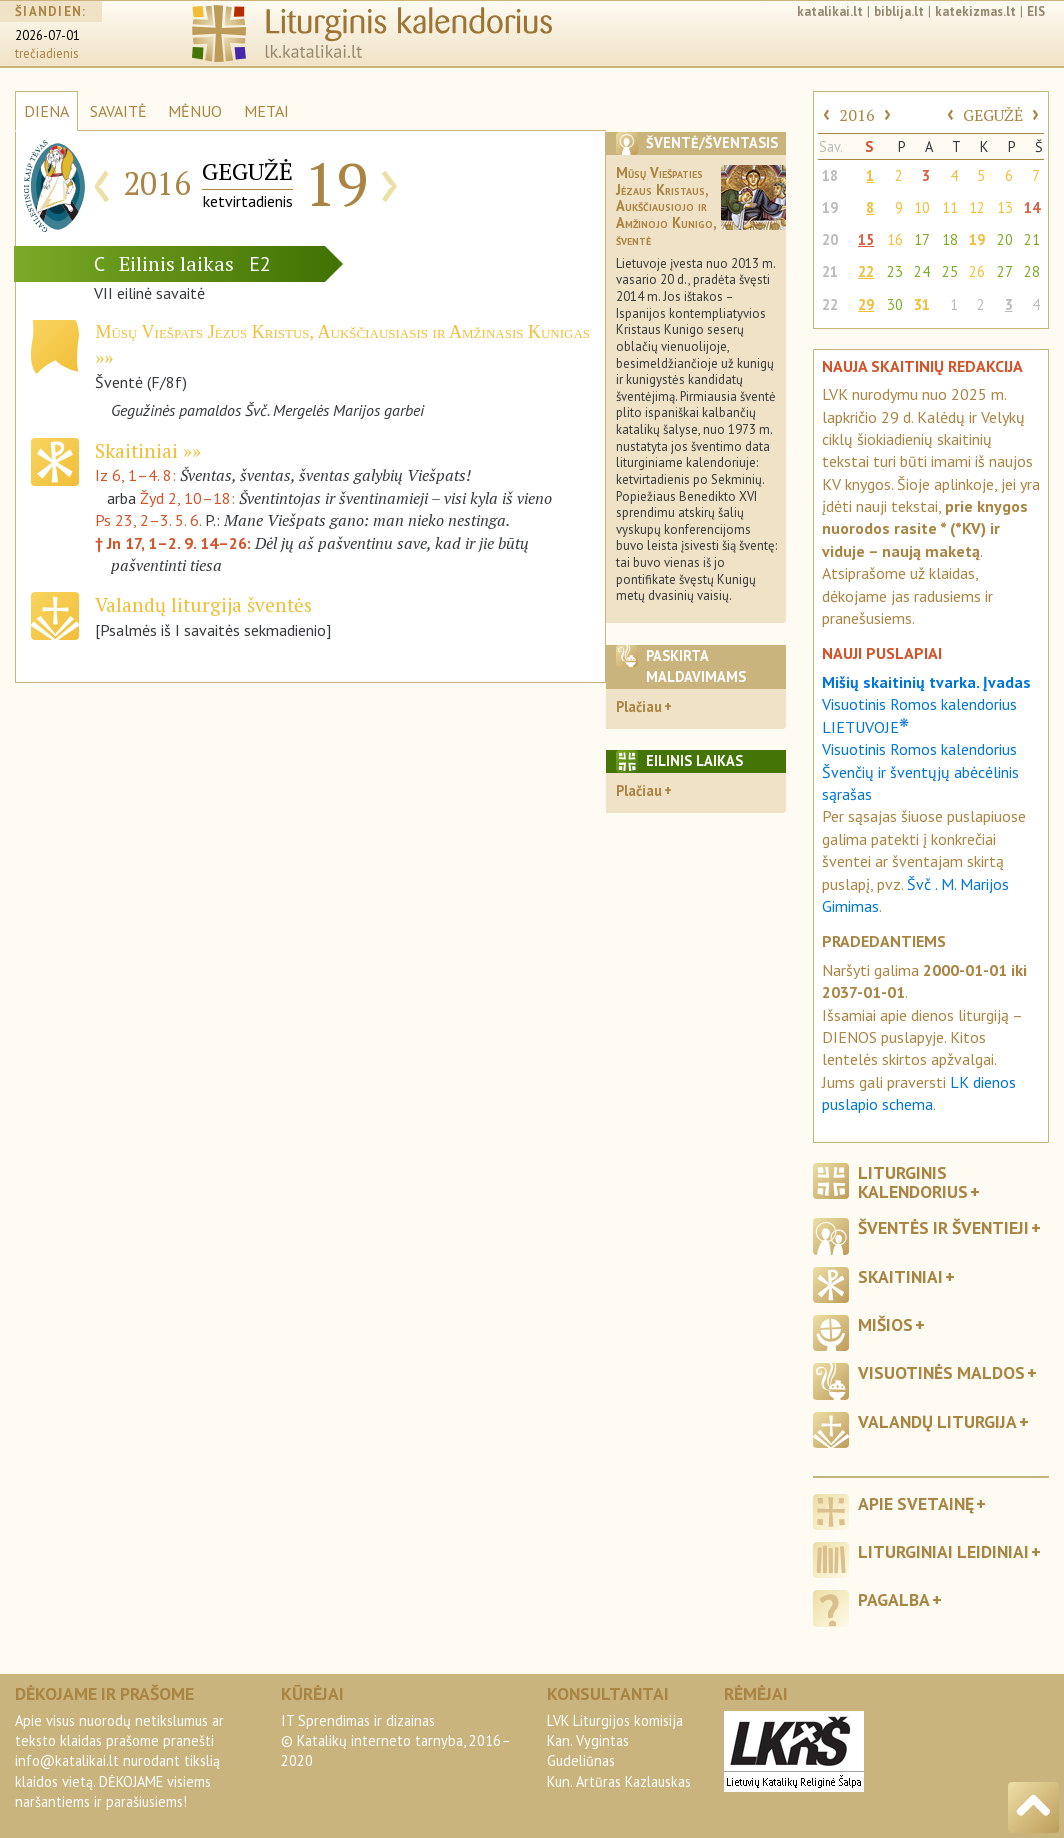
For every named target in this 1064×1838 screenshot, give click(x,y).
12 (977, 207)
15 (866, 239)
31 (922, 304)
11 (950, 207)
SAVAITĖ (118, 111)
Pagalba (894, 1599)
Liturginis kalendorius (913, 1182)
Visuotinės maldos (941, 1372)
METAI (266, 111)
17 (922, 239)
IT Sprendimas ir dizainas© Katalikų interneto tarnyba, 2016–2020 (396, 1740)
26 (977, 271)
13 (1005, 207)
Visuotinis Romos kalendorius (919, 749)
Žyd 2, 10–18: (189, 498)
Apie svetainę (916, 1503)
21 (1032, 239)
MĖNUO (195, 111)
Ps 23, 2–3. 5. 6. (148, 520)
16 (895, 239)
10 (922, 207)
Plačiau (639, 706)
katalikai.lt (830, 11)
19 (830, 207)
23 (895, 271)
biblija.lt (899, 11)
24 (922, 271)
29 (866, 304)
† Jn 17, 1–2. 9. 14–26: (175, 543)
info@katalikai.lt (67, 1760)
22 (866, 271)
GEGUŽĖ (993, 115)
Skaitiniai (139, 450)
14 (1032, 207)
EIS (1036, 11)
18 (830, 175)
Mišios (885, 1324)
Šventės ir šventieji (943, 1227)
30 (895, 304)
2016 (857, 115)
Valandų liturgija (937, 1421)
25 (950, 271)
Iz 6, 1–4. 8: (137, 475)
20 (830, 239)
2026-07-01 (47, 35)
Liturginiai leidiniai (943, 1551)
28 (1032, 271)
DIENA (46, 111)
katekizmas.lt (975, 11)
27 (1005, 271)
